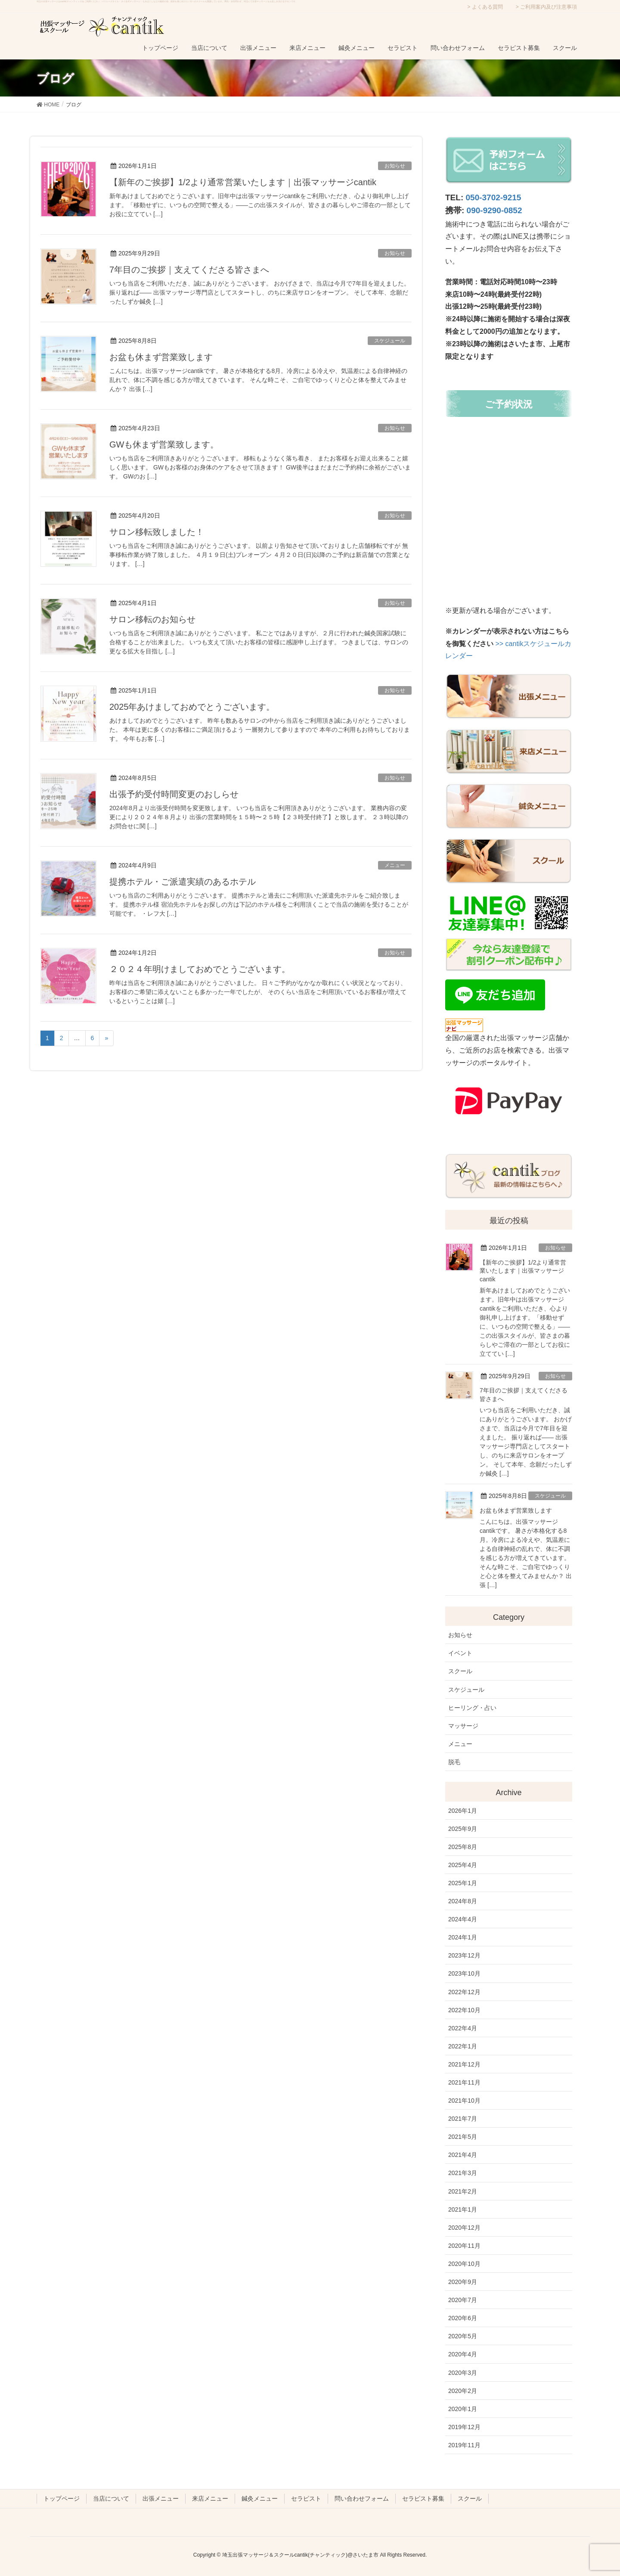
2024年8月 (462, 1901)
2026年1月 (462, 1810)
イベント (460, 1653)
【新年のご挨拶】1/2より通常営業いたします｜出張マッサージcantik (242, 182)
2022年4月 (462, 2028)
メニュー (394, 865)
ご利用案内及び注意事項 (548, 7)
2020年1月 (462, 2408)
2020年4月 (462, 2354)
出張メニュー (161, 2498)
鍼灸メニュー (260, 2498)
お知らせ (394, 166)
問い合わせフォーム (362, 2498)
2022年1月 (462, 2046)
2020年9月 (462, 2281)
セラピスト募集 (423, 2498)
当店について (111, 2498)
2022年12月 (464, 1992)
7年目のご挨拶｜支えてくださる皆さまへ (189, 269)
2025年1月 (462, 1883)
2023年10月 (464, 1973)
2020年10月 (464, 2263)
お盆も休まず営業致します (161, 357)
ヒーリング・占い (472, 1707)
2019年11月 (464, 2445)
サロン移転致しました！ (156, 532)
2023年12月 (464, 1955)
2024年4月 (462, 1919)
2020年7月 (462, 2299)
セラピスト (306, 2498)
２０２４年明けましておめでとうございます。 (199, 969)
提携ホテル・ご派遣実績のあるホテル (182, 881)
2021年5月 (462, 2136)
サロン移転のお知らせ (152, 619)
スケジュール (389, 341)
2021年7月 (462, 2118)
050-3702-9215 (493, 197)
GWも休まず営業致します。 (164, 444)
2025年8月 (462, 1846)
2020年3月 (462, 2372)
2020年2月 (462, 2390)
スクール (460, 1671)
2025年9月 (462, 1828)
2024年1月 (462, 1937)
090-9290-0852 (494, 210)
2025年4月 (462, 1864)
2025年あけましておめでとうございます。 (192, 707)
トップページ (61, 2498)
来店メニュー (210, 2498)
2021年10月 (464, 2100)
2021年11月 (464, 2082)
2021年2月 (462, 2191)
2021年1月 (462, 2209)
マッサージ (463, 1725)
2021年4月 (462, 2154)
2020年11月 (464, 2245)
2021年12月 (464, 2064)
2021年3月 (462, 2172)
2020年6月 (462, 2318)
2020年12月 (464, 2227)
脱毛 (454, 1762)
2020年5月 (462, 2336)
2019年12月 (464, 2427)
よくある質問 (487, 7)
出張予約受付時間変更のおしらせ (174, 794)
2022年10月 (464, 2010)
